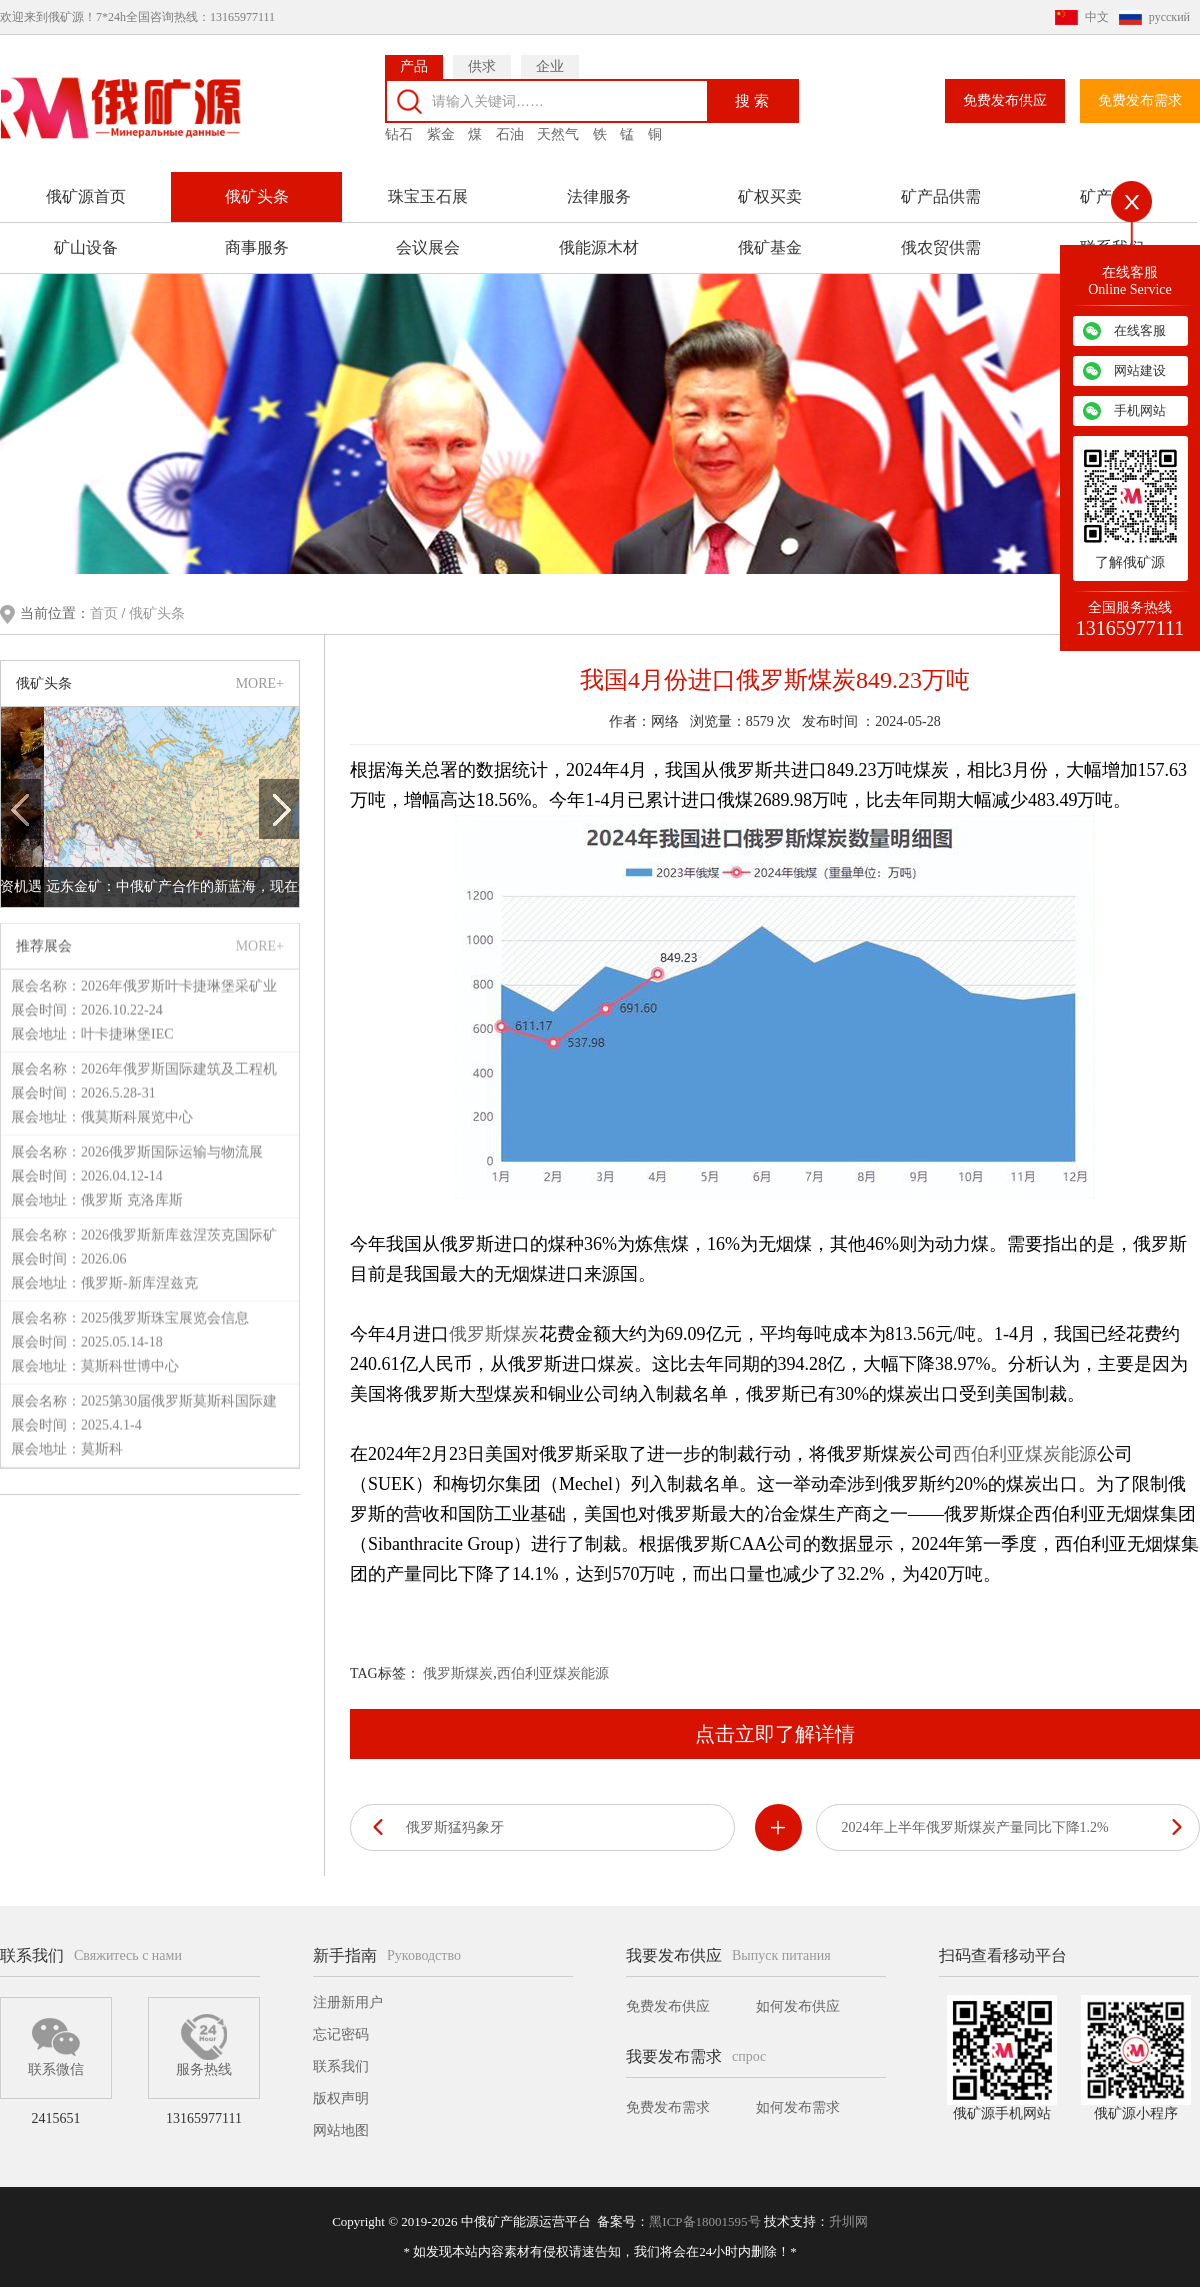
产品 (414, 66)
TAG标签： (385, 1673)
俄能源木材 (599, 247)
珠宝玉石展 (428, 196)
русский (1169, 17)
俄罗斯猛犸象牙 (455, 1827)
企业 (550, 66)
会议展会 (428, 247)
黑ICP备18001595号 (704, 2221)
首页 (106, 613)
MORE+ (260, 683)
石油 (510, 134)
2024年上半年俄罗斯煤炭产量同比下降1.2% (975, 1827)
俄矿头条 (257, 196)
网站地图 (341, 2130)
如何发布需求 (798, 2107)
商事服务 (257, 247)
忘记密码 (341, 2034)
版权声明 (341, 2098)
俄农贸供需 (941, 247)
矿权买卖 (770, 196)
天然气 (558, 134)
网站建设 (1140, 370)
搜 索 (752, 100)
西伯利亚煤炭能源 (1025, 1454)
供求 (482, 66)
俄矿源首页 (86, 196)
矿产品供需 (941, 196)
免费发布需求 (1140, 100)
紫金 (441, 134)
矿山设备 (86, 247)
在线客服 (1140, 330)
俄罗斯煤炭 (494, 1334)
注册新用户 (348, 2002)
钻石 (399, 134)
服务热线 (204, 2045)
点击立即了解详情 (775, 1734)
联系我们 (341, 2066)
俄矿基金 (770, 247)
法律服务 (599, 196)
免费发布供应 (1005, 100)
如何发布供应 (798, 2006)
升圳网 (848, 2221)
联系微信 (56, 2045)
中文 (1097, 17)
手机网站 (1140, 410)
